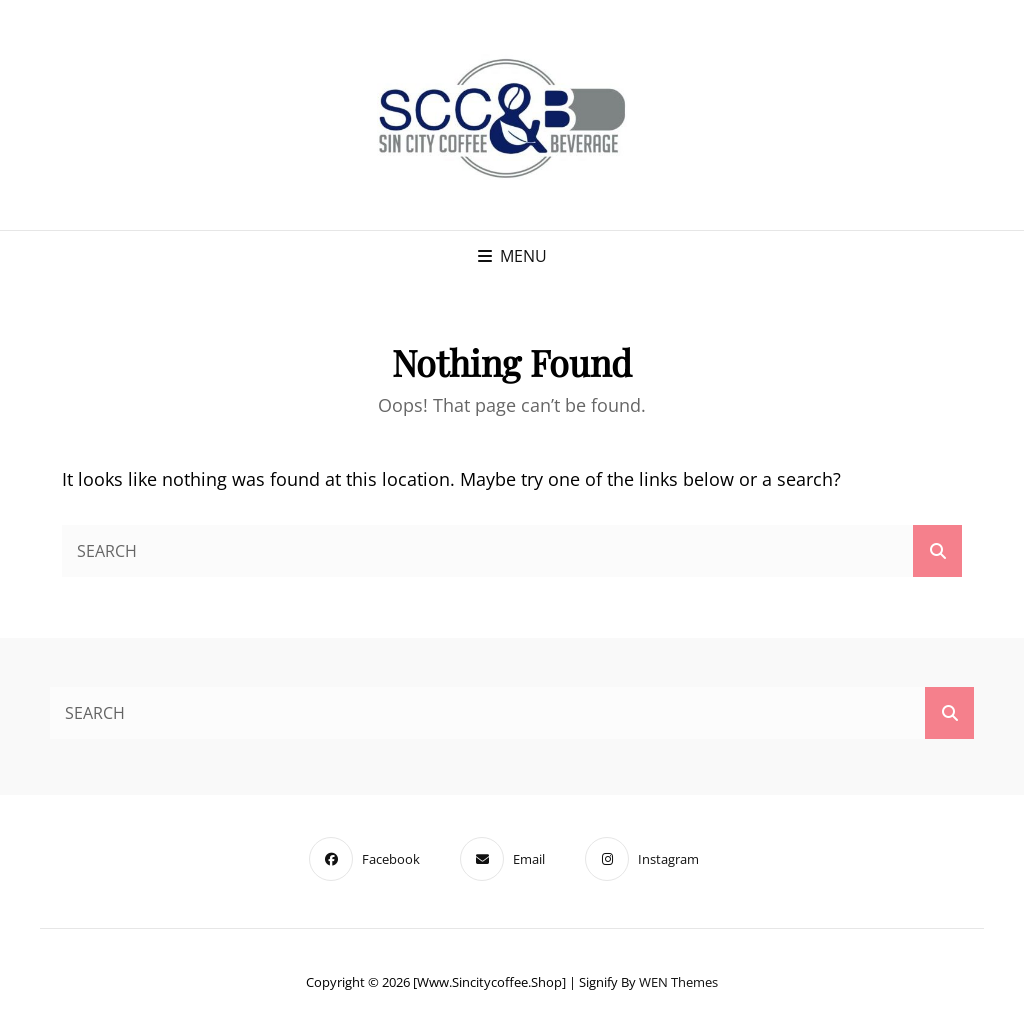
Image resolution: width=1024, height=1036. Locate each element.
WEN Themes (678, 982)
